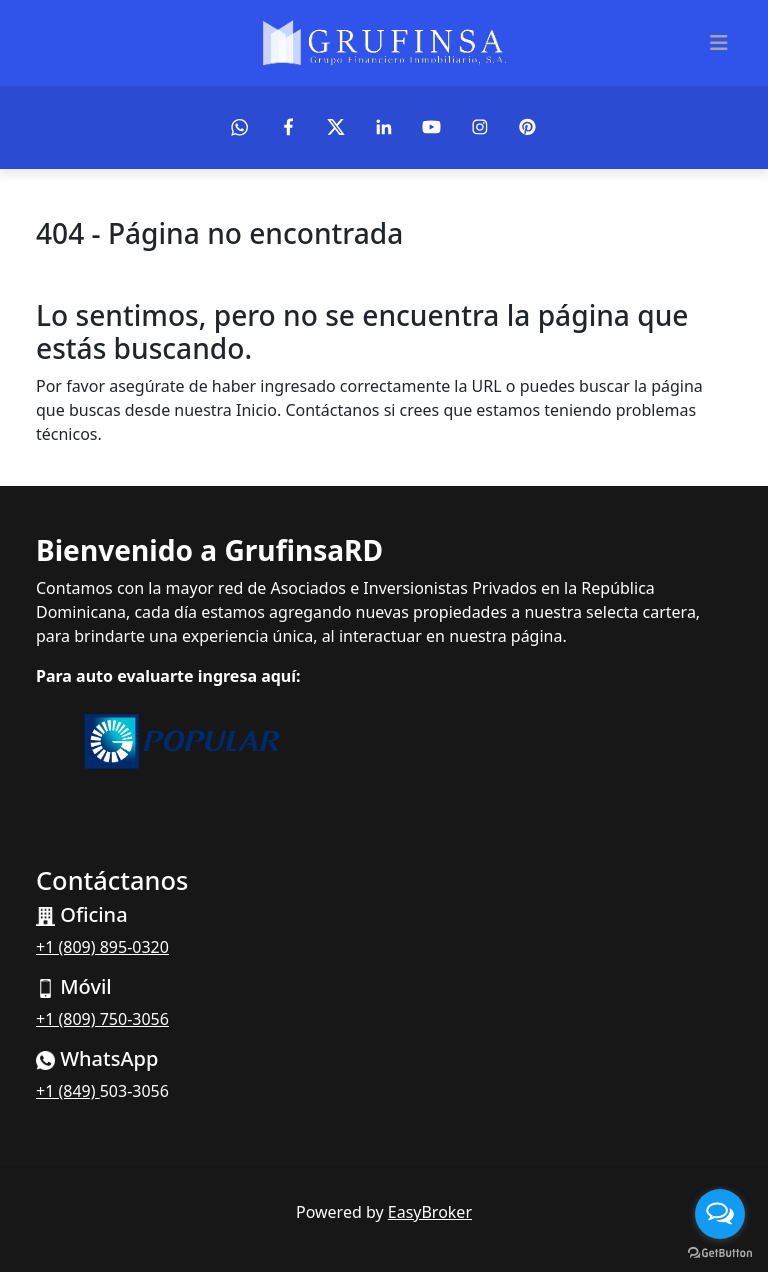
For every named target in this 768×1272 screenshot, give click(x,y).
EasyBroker (430, 1212)
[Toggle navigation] (719, 43)
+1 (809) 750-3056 (102, 1019)
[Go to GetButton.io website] (720, 1252)
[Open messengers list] (720, 1214)
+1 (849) (68, 1091)
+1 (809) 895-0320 (102, 947)
